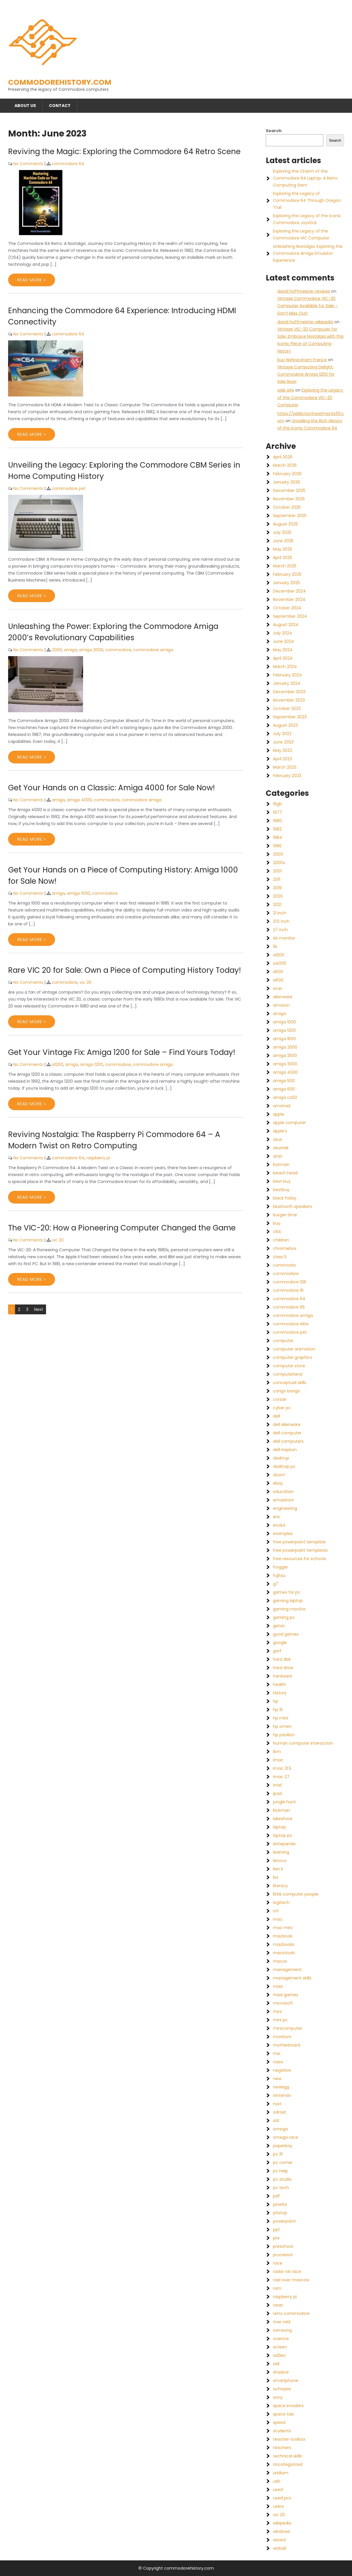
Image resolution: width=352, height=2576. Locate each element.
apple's (280, 1131)
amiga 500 (284, 1081)
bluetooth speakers (292, 1206)
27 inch (280, 930)
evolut (279, 1525)
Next (38, 1309)
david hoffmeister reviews (303, 291)
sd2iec (279, 2355)
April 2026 (282, 457)
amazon (281, 1005)
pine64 (280, 2204)
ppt (276, 2229)
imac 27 (281, 1777)
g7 (275, 1584)
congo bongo (286, 1391)
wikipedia (282, 2523)
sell (276, 2364)
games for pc (286, 1592)
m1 (275, 1911)
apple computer (289, 1122)
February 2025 (287, 574)
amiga (70, 650)
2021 (277, 904)
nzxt (277, 2104)
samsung (282, 2330)
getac (279, 1626)
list (275, 1877)
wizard (279, 2540)
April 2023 (282, 759)
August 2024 (285, 625)
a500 (278, 972)
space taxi (283, 2414)
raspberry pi (98, 1158)
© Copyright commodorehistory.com (176, 2568)
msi (276, 2053)
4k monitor (284, 938)
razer (278, 2305)
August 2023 (285, 725)
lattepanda (284, 1844)
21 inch (279, 913)
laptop (279, 1827)
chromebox (284, 1248)
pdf (276, 2196)
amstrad (281, 1106)
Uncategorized (287, 2464)
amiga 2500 (285, 1055)
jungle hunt (284, 1802)
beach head (285, 1173)
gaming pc (284, 1617)
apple (278, 1114)
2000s (279, 863)
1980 (277, 821)
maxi (278, 1986)
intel (277, 1785)
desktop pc (284, 1466)
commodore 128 (289, 1282)
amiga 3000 (285, 1064)
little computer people (295, 1894)
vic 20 (85, 982)
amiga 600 (284, 1089)
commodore (118, 650)
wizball (279, 2548)
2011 (276, 879)
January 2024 (286, 683)
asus (277, 1139)
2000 (57, 650)
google (280, 1642)
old (276, 2120)
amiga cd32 (285, 1097)
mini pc (280, 2020)
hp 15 (278, 1710)
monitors (282, 2037)
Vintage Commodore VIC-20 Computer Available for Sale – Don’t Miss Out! (307, 306)
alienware (282, 997)
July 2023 (282, 734)
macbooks (283, 1944)
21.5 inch (281, 921)
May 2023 (282, 750)
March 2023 (284, 767)
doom (279, 1475)
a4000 (279, 963)
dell (276, 1416)
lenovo (280, 1860)
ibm (277, 1751)
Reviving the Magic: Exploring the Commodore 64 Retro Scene (124, 151)
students (282, 2431)
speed (279, 2422)
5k (275, 946)
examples (283, 1533)
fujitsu (279, 1575)
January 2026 (286, 482)
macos (280, 1961)
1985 (277, 846)
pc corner (283, 2162)
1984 (277, 837)
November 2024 (289, 599)
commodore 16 (288, 1290)
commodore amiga (153, 650)
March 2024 (285, 666)
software (282, 2389)
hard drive (283, 1668)
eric (276, 1517)
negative (282, 2070)
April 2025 (282, 557)
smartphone (285, 2380)
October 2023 (287, 708)
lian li (278, 1869)
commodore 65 (289, 1307)
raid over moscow (291, 2280)
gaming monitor (289, 1609)
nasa (278, 2062)
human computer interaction (303, 1743)
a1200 (57, 1064)
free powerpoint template (299, 1542)
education (283, 1491)
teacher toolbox (289, 2439)
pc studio (282, 2179)
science (281, 2338)
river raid (281, 2322)
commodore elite (291, 1324)
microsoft (283, 2003)
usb (276, 2481)
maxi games (285, 1995)
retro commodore (291, 2313)
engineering (285, 1508)
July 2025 (282, 532)
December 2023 (289, 692)
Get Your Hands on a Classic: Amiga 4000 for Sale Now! (111, 788)
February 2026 (287, 474)
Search (274, 131)
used (278, 2489)
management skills (292, 1978)
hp (275, 1701)
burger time (285, 1215)
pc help (280, 2171)
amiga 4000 (79, 800)
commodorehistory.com (59, 82)
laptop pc (282, 1835)
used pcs (282, 2498)
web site (285, 390)
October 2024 (287, 608)
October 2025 (287, 507)
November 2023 (289, 700)
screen (280, 2347)
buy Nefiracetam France (302, 360)
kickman (281, 1810)
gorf (277, 1651)
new (277, 2079)
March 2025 (284, 566)
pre (276, 2238)
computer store (289, 1366)
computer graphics (292, 1357)
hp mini (280, 1718)
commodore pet (69, 488)
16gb (277, 804)
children (281, 1240)
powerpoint (284, 2221)
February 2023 (287, 775)
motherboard (286, 2045)
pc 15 (278, 2154)
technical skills (287, 2456)
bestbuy (281, 1190)
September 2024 (290, 616)
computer (283, 1341)
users (278, 2506)
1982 (277, 829)
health (279, 1684)
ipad (277, 1793)
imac (278, 1760)
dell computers (288, 1441)
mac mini (282, 1928)
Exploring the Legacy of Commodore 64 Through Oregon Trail (307, 200)
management (287, 1969)
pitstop (280, 2213)
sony (278, 2397)
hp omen (282, 1726)
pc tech (281, 2188)
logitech (281, 1902)
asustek (281, 1148)
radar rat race (287, 2271)
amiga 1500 (284, 1039)
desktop (281, 1458)
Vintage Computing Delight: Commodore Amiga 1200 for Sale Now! (306, 374)
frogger (280, 1567)
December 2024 (289, 591)
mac (278, 1919)
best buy (282, 1181)
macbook (282, 1936)
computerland (287, 1374)
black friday (284, 1198)
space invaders (288, 2406)
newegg (281, 2087)
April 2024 (283, 658)
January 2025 (286, 583)
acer (277, 988)
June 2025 (283, 541)
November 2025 (289, 499)
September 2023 (290, 717)
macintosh (284, 1953)
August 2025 (285, 524)
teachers (282, 2447)
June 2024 (283, 641)
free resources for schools (299, 1559)
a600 (278, 980)
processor (283, 2255)
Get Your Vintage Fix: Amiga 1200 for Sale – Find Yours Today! (121, 1052)
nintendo (282, 2095)
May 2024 (283, 650)
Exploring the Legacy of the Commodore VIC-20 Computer (310, 397)
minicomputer (287, 2028)
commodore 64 (68, 164)
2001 (277, 871)
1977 (277, 812)
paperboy (282, 2146)
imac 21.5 (282, 1768)
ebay (278, 1483)
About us (25, 105)
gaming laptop (288, 1600)
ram (277, 2288)
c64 (277, 1232)
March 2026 (285, 465)
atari (277, 1156)
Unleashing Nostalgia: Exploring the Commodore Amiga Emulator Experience (307, 253)
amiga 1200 (91, 1064)
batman (281, 1164)
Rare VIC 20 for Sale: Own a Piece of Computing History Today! (124, 970)
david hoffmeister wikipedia (305, 322)
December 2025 (289, 490)
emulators (283, 1500)
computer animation (294, 1349)
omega (280, 2129)
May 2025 (282, 549)
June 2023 (283, 742)
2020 (278, 896)
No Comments (28, 164)
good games (286, 1634)
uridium (280, 2473)
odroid (279, 2112)
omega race (285, 2137)
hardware (282, 1676)
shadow (281, 2372)
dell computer (287, 1433)
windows (281, 2531)
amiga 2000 (91, 650)
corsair (280, 1399)
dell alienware (286, 1424)
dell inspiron (285, 1450)
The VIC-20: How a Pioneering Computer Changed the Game (122, 1228)
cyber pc (282, 1408)
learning (281, 1852)
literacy (280, 1886)
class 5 (280, 1257)
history (280, 1693)
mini (277, 2011)
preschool (283, 2246)
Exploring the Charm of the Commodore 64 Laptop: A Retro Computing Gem (305, 178)
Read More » (31, 280)
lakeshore (282, 1819)
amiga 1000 (78, 893)
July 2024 (282, 633)
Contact (60, 105)
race (277, 2263)
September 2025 (290, 515)
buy (276, 1223)
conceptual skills (289, 1382)
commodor (284, 1265)
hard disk (282, 1659)
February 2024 (287, 675)
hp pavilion (284, 1735)
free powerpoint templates (300, 1550)
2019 (277, 888)
